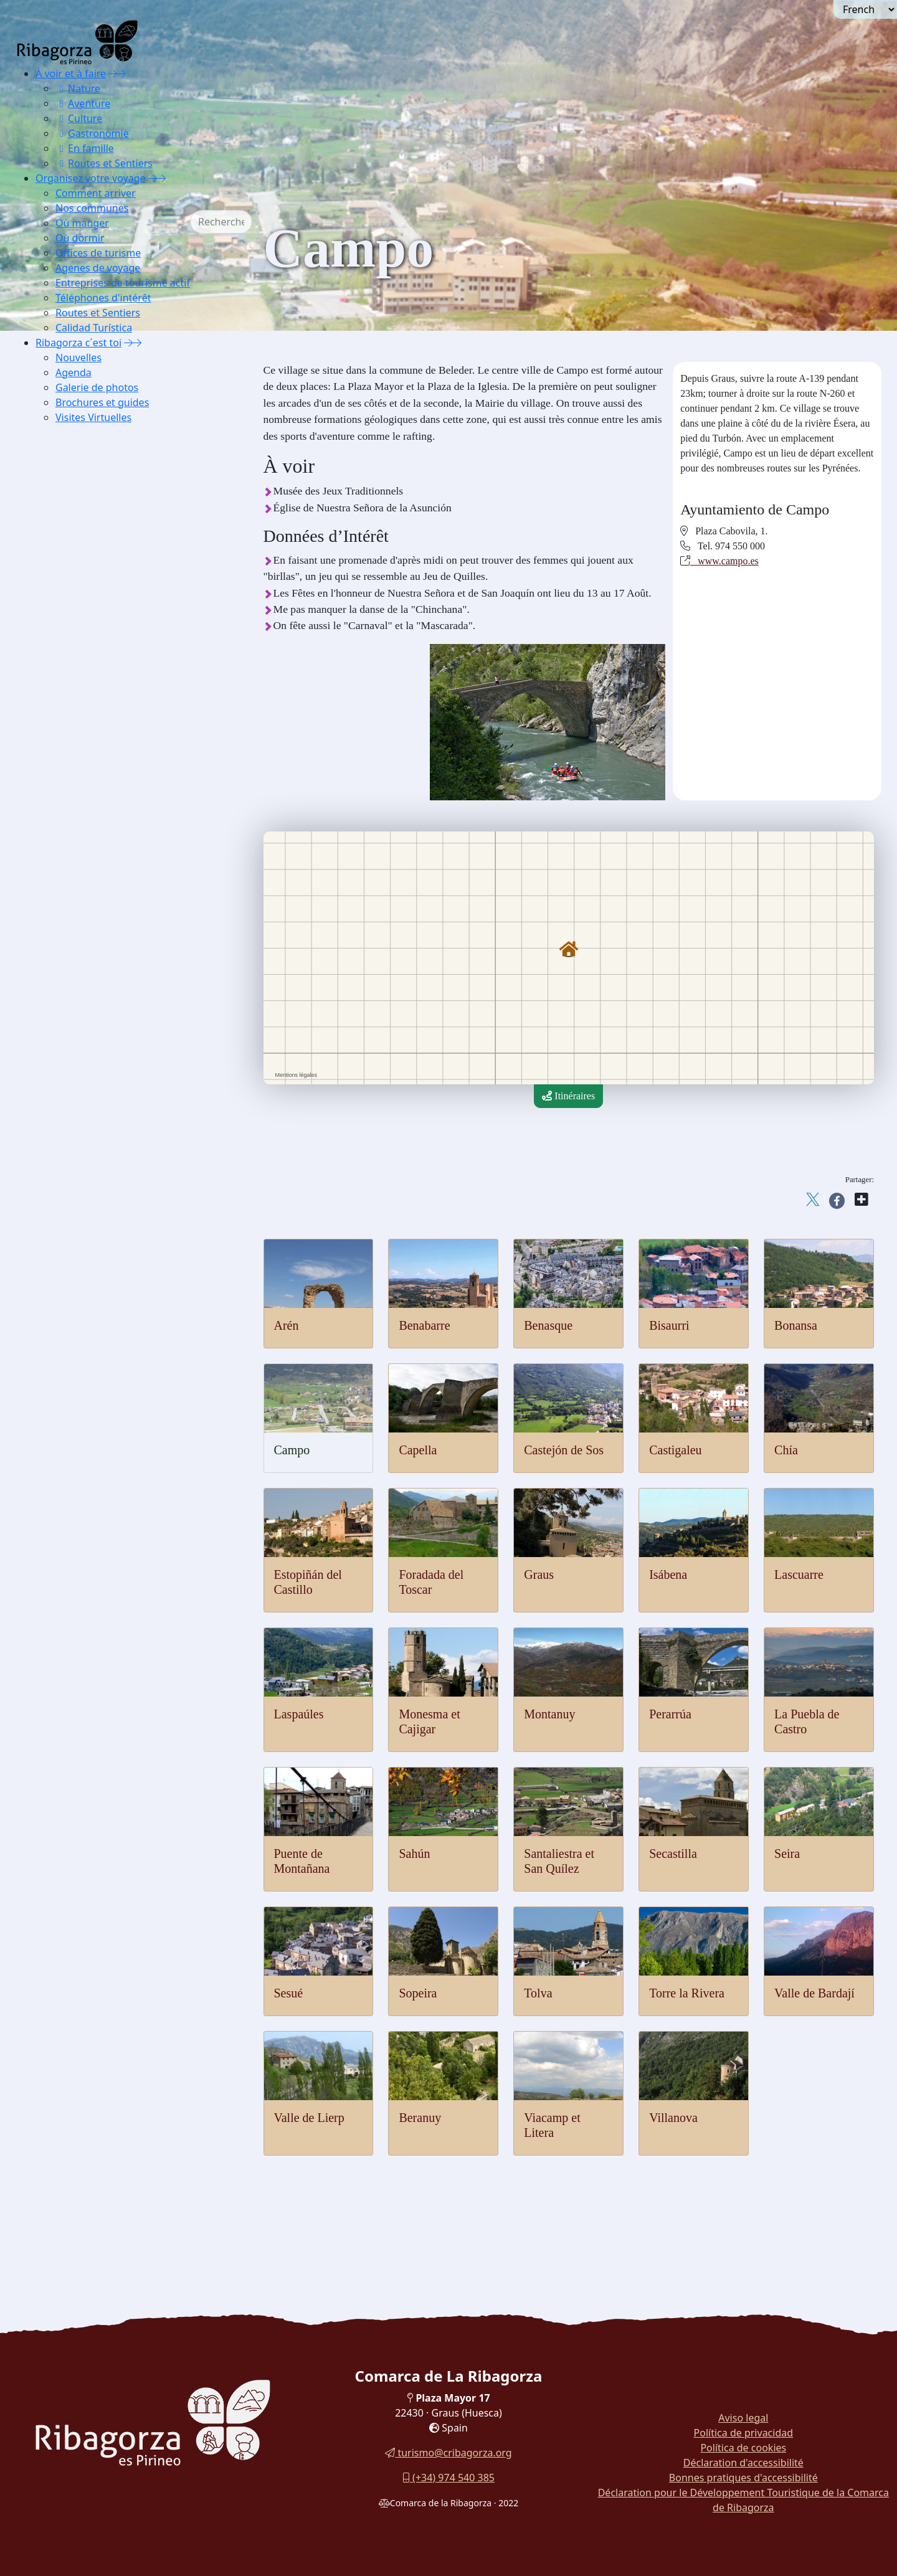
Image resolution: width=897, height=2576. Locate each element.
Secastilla (673, 1853)
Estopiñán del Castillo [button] (107, 461)
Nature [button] (77, 88)
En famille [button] (84, 148)
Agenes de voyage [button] (97, 268)
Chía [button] (72, 445)
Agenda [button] (73, 372)
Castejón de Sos (564, 1450)
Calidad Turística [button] (93, 327)
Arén (286, 1325)
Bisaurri (669, 1325)
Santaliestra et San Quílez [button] (114, 648)
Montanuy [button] (83, 570)
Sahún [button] (75, 632)
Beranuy (420, 2117)
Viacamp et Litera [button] (99, 788)
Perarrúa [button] (80, 585)
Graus (539, 1574)
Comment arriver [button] (95, 193)
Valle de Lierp (309, 2117)
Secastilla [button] (82, 663)
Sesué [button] (74, 694)
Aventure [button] (82, 103)
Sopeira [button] (78, 710)
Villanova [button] (82, 803)
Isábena (668, 1574)
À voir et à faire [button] (71, 73)
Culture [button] (78, 118)
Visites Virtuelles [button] (93, 417)
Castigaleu (675, 1450)
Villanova (673, 2117)
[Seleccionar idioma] (865, 9)
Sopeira (418, 1993)
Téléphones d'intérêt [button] (103, 298)
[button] (117, 73)
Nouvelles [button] (78, 357)
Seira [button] (73, 679)
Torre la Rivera (686, 1993)
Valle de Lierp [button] (91, 772)
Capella (418, 1450)
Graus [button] (75, 492)
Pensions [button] (80, 912)
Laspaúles (299, 1714)
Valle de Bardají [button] (95, 757)
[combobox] (240, 222)
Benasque (548, 1325)
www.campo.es (724, 561)
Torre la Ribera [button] (93, 741)
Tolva (538, 1993)
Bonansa (795, 1325)
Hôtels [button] (76, 866)
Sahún (414, 1853)
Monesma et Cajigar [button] (103, 554)
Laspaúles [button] (83, 539)
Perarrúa (670, 1714)
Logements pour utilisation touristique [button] (139, 944)
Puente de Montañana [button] (106, 617)
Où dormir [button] (79, 238)
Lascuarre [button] (82, 523)
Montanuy (549, 1714)
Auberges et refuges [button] (103, 850)
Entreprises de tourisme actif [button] (122, 283)
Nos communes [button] (91, 208)
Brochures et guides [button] (102, 402)
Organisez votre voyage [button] (91, 178)
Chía (786, 1450)
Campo (292, 1450)
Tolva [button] (74, 726)
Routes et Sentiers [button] (104, 163)
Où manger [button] (82, 223)
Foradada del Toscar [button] (103, 476)
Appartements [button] (91, 881)
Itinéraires (568, 1096)
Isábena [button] (78, 508)
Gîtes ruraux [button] (88, 897)
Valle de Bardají (814, 1993)
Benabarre (424, 1325)
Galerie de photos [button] (96, 387)
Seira (787, 1853)
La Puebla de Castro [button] (103, 601)
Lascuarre (798, 1574)
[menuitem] (122, 118)
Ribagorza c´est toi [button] (78, 342)
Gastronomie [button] (92, 133)
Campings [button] (83, 928)
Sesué (288, 1993)
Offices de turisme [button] (98, 253)
